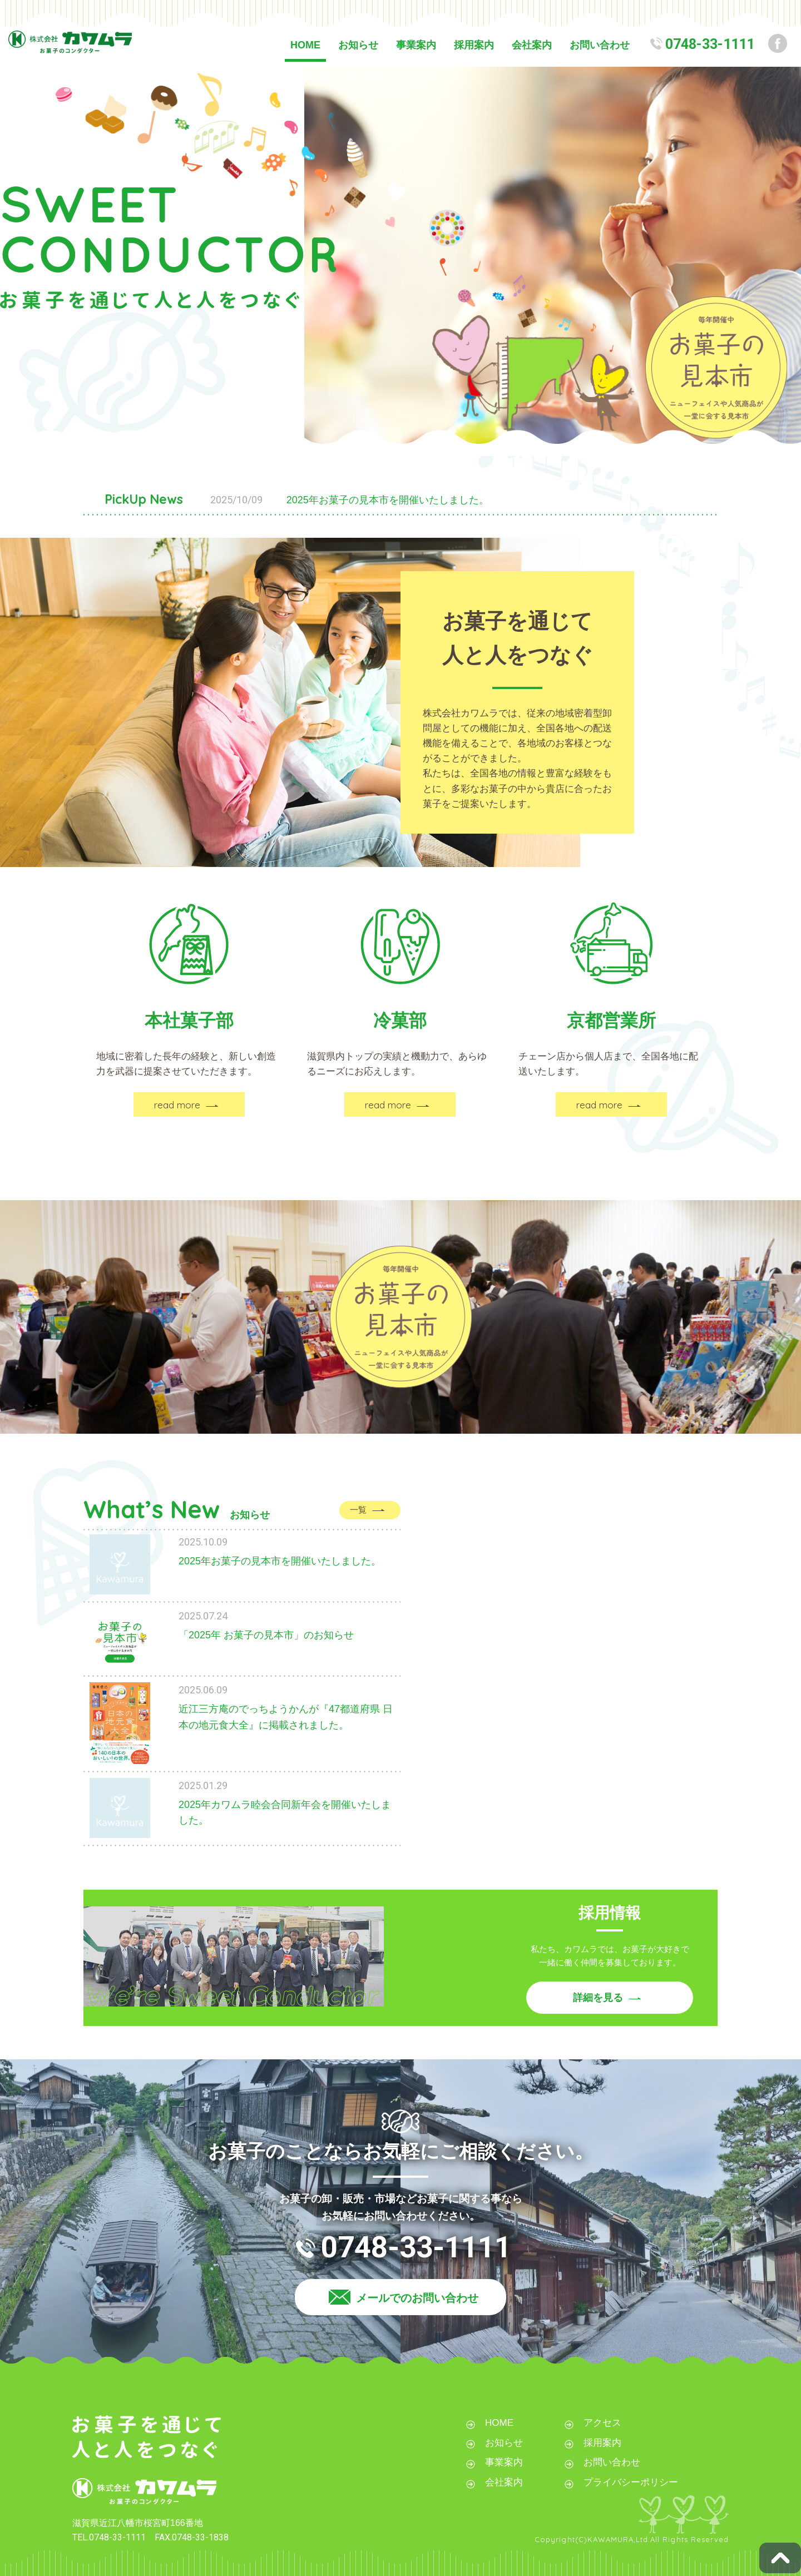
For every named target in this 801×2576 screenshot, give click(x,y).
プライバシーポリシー (631, 2482)
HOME (305, 45)
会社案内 (532, 45)
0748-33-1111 (709, 44)
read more (177, 1105)
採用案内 (474, 45)
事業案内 (416, 45)
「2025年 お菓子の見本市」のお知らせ (266, 1635)
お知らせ (358, 45)
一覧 (358, 1509)
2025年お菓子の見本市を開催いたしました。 (387, 500)
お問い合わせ (600, 45)
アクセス (602, 2423)
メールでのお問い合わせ (417, 2298)
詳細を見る (598, 1997)
